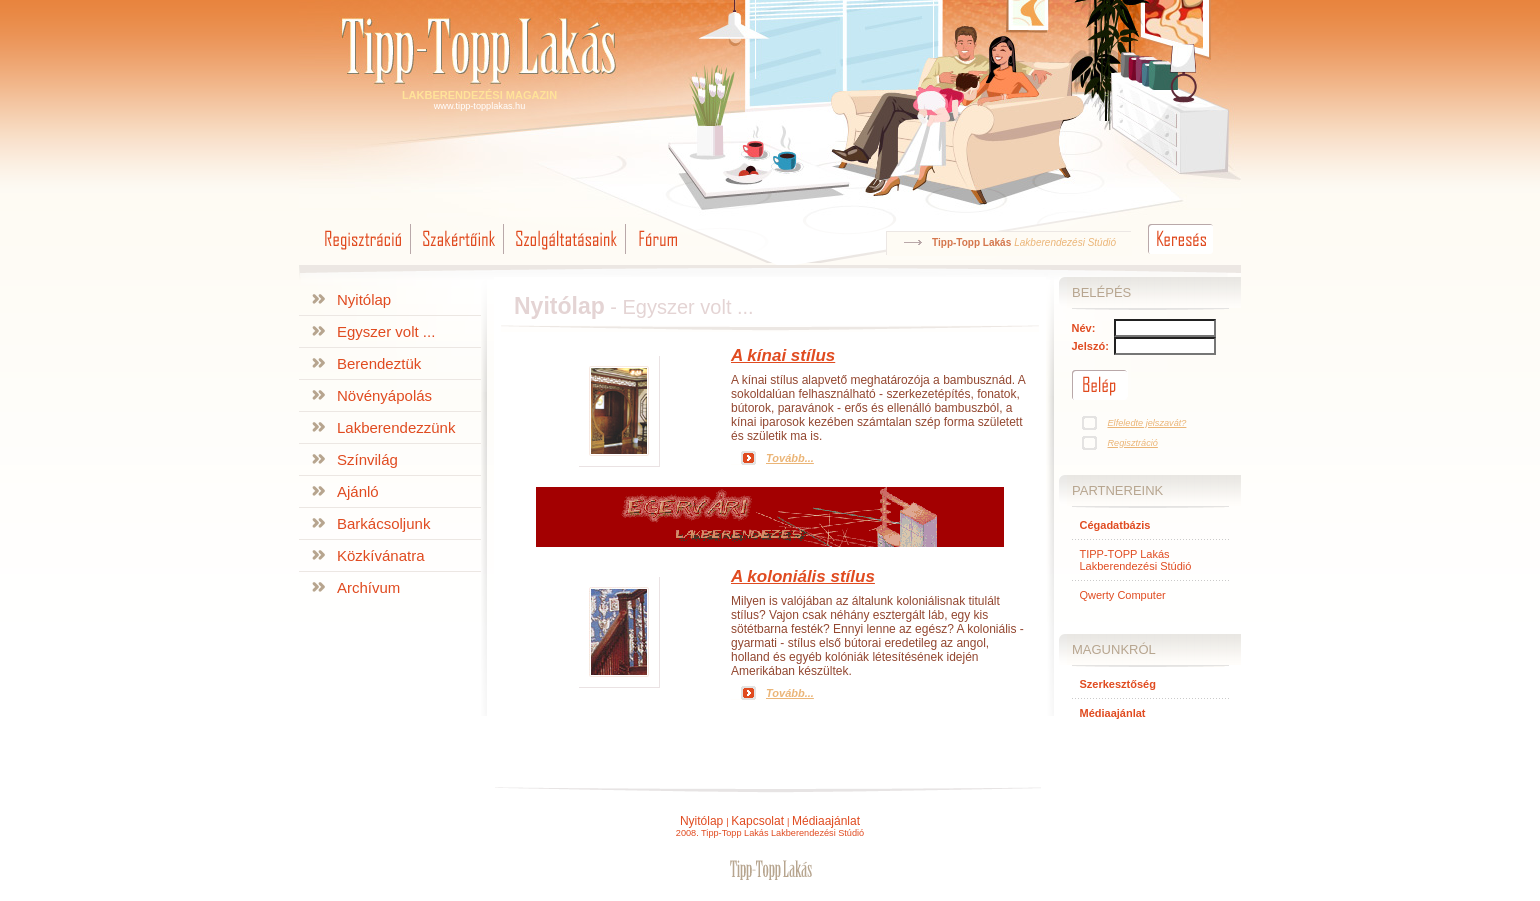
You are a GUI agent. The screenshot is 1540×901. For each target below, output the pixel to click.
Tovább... (790, 458)
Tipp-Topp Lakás (971, 242)
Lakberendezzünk (396, 427)
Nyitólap (364, 299)
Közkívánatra (381, 555)
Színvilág (367, 459)
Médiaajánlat (826, 821)
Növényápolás (384, 395)
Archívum (368, 587)
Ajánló (358, 491)
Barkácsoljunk (383, 523)
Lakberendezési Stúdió (1065, 242)
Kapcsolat (757, 821)
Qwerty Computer (1123, 595)
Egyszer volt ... (386, 331)
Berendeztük (379, 363)
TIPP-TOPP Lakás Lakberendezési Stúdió (1136, 560)
